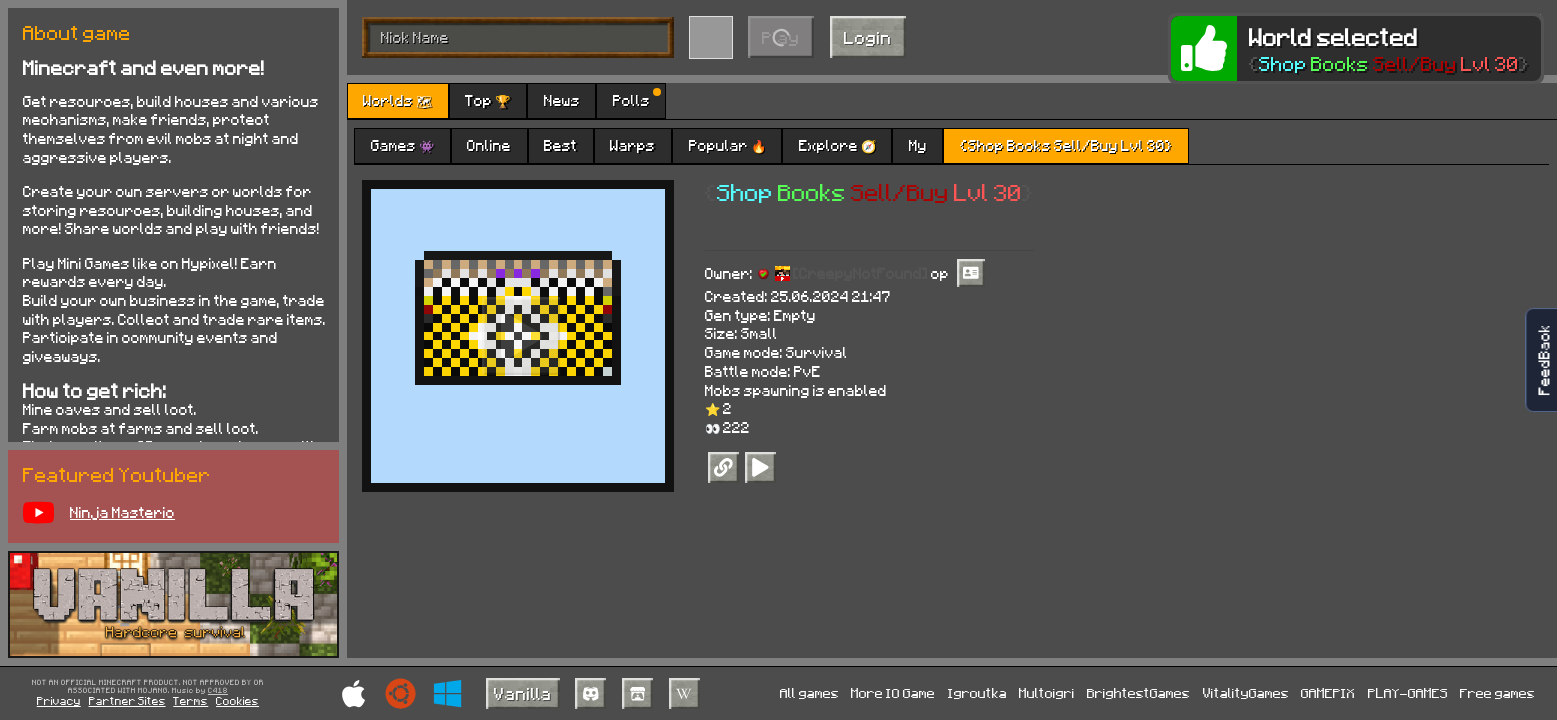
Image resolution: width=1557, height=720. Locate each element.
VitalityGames (1246, 692)
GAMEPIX (1328, 692)
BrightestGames (1138, 692)
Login (868, 37)
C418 (218, 691)
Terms (190, 700)
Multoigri (1047, 692)
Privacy (59, 700)
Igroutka (977, 692)
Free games (1497, 692)
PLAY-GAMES (1408, 692)
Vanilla (523, 693)
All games (809, 692)
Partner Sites (127, 700)
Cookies (237, 700)
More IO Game (893, 692)
